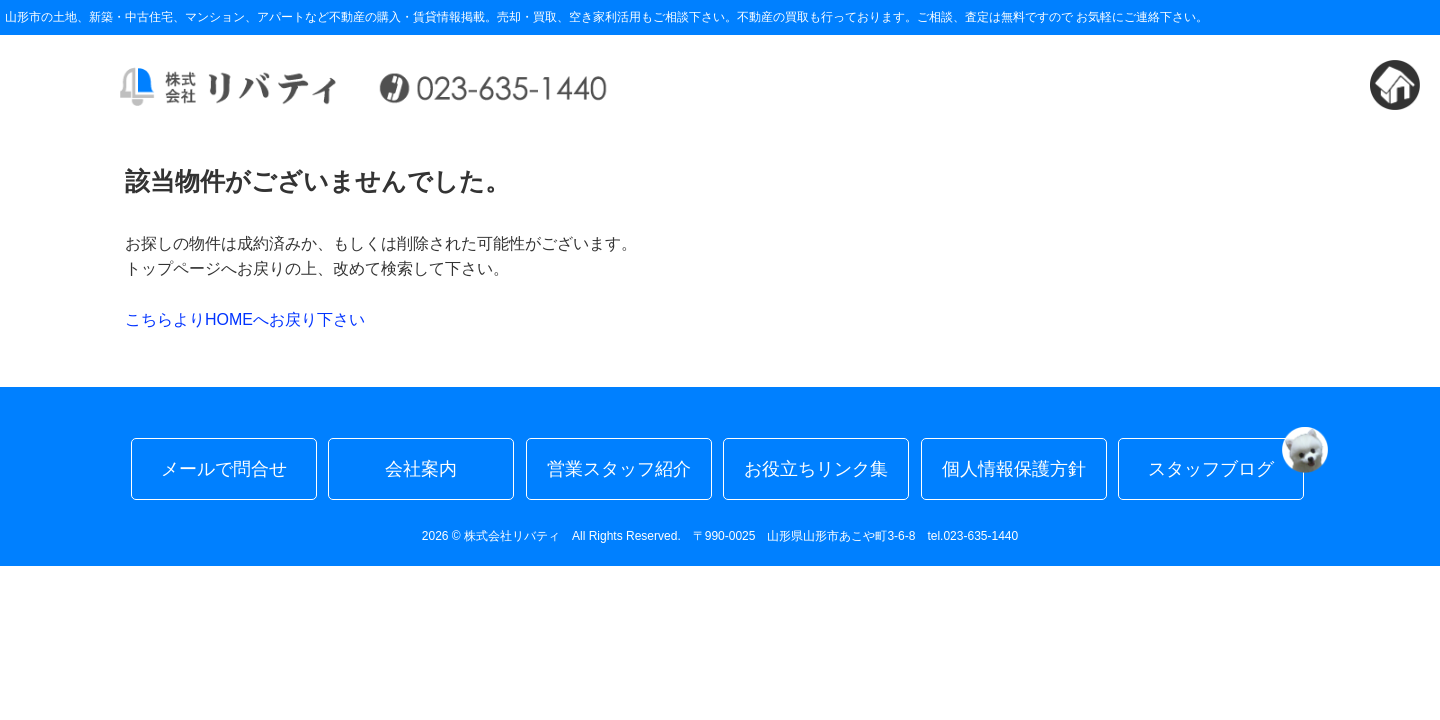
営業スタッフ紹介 (619, 469)
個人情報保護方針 (1014, 469)
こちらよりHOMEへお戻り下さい (245, 319)
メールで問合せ (224, 469)
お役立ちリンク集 (816, 469)
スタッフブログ (1226, 458)
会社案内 (421, 469)
